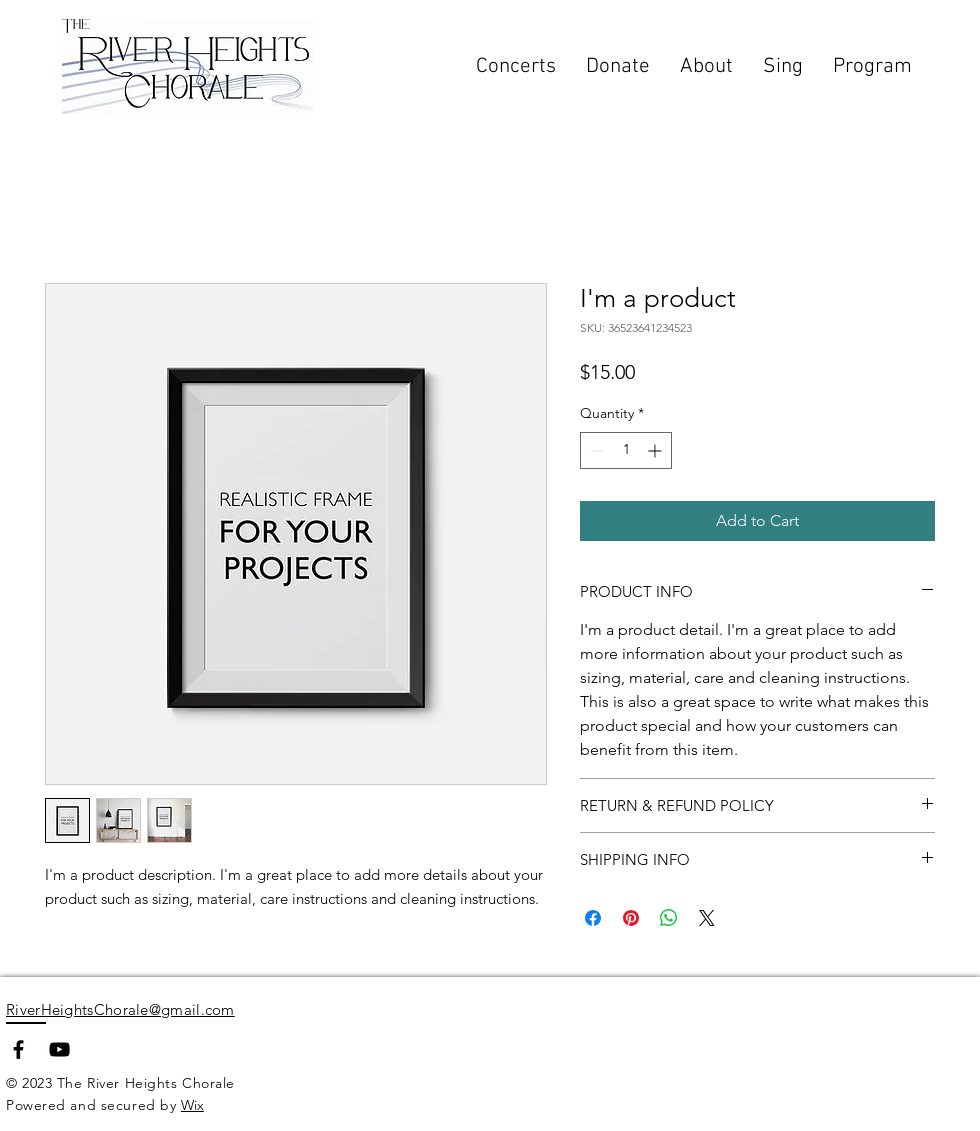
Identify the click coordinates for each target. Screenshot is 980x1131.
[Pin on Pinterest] (631, 918)
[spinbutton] (626, 450)
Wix (192, 1105)
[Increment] (656, 450)
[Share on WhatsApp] (669, 918)
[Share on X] (707, 918)
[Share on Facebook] (593, 918)
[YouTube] (59, 1049)
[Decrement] (595, 450)
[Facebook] (18, 1049)
